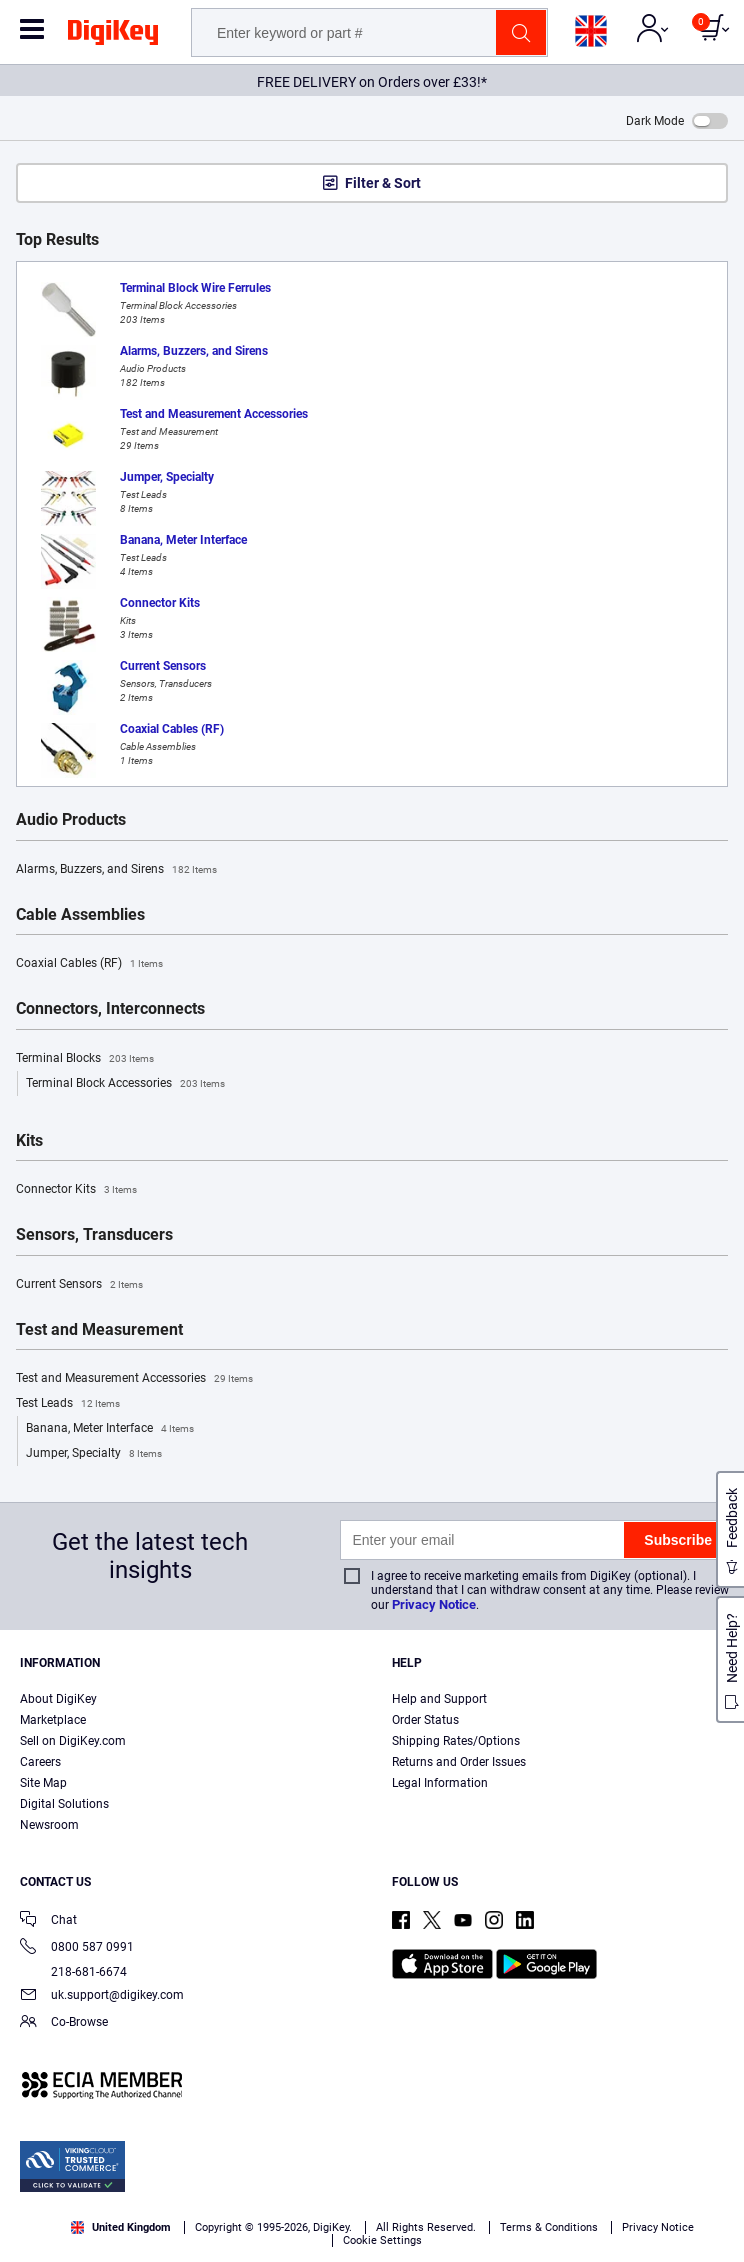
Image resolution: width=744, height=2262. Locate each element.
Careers (40, 1762)
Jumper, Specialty (94, 1454)
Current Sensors (79, 1285)
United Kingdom (121, 2227)
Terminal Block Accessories (125, 1084)
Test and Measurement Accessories (134, 1379)
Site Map (43, 1783)
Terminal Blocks (85, 1059)
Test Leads (68, 1404)
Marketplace (53, 1720)
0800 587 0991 (77, 1948)
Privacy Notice (434, 1604)
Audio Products (71, 820)
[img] (113, 36)
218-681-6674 (73, 1972)
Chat (48, 1921)
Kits (29, 1141)
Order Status (425, 1720)
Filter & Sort (383, 183)
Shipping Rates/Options (456, 1741)
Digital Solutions (64, 1804)
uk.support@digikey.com (102, 1996)
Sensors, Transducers (94, 1235)
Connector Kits (76, 1190)
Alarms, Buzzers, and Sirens (116, 870)
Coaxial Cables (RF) (89, 964)
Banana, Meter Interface (110, 1429)
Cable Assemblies (80, 915)
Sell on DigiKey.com (73, 1741)
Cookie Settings (382, 2240)
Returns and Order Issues (459, 1762)
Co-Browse (64, 2023)
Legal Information (440, 1783)
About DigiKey (58, 1699)
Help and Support (439, 1699)
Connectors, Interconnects (110, 1009)
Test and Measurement (99, 1330)
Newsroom (49, 1825)
